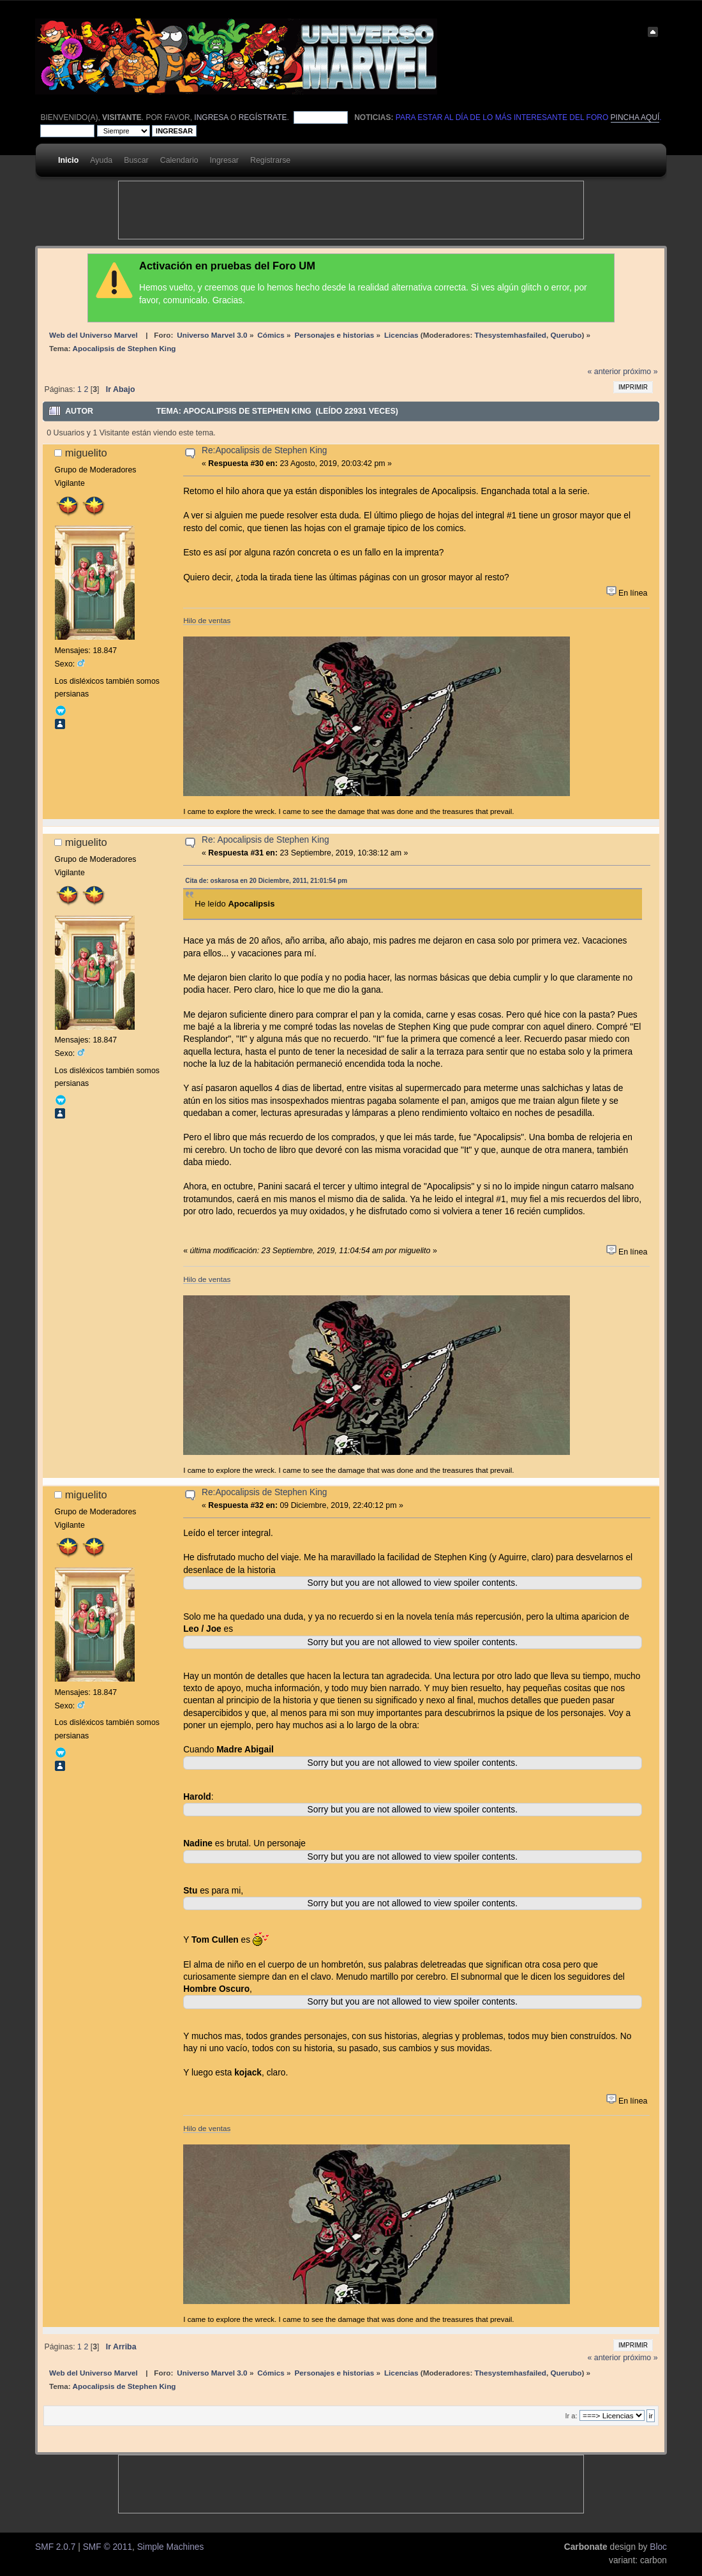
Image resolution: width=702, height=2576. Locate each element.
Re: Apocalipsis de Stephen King (265, 840)
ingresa (211, 117)
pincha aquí (635, 117)
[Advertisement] (351, 210)
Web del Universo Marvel (93, 335)
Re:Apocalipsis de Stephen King (264, 450)
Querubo (565, 335)
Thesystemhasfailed (510, 335)
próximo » (640, 371)
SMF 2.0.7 (55, 2547)
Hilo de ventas (206, 620)
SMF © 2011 (107, 2547)
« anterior (603, 371)
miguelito (86, 452)
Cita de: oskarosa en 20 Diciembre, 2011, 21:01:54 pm (266, 880)
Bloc (658, 2547)
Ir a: (571, 2416)
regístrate (263, 117)
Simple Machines (170, 2547)
